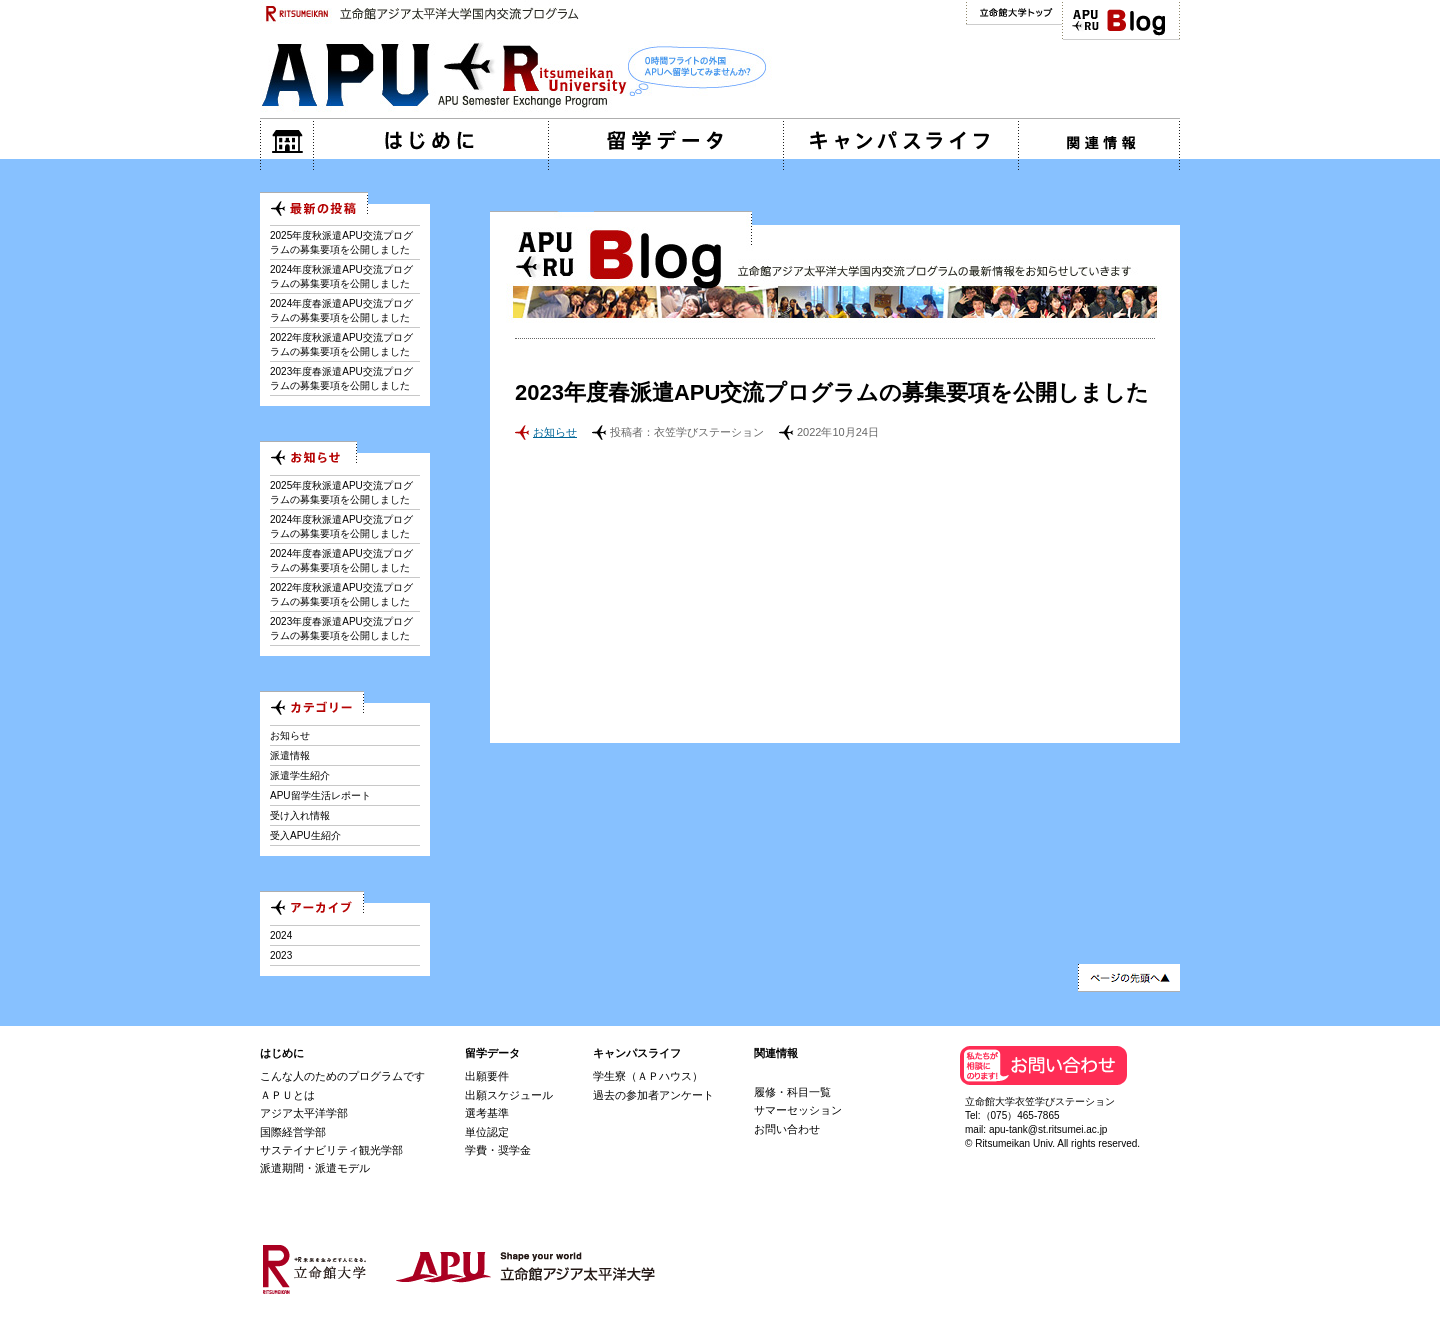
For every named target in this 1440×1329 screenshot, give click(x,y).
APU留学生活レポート (320, 795)
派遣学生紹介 (300, 775)
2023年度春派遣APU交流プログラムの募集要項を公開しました (341, 378)
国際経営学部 (293, 1132)
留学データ (492, 1053)
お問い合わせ (787, 1129)
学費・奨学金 (498, 1150)
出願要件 (487, 1076)
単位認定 (487, 1132)
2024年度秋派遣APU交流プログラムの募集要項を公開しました (341, 276)
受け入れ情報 (300, 815)
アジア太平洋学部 (304, 1113)
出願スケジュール (509, 1095)
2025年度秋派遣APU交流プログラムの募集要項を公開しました (341, 242)
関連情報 (776, 1053)
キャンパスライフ (637, 1053)
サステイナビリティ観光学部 (331, 1150)
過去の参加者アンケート (653, 1095)
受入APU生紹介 (305, 835)
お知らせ (555, 432)
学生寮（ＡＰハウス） (648, 1076)
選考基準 (487, 1113)
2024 (281, 935)
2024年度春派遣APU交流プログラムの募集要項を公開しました (341, 310)
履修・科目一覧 (792, 1092)
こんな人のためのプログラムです (342, 1076)
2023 (281, 955)
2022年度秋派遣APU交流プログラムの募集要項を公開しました (341, 344)
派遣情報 (290, 755)
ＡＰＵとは (287, 1095)
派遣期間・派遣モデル (315, 1168)
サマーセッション (798, 1110)
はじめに (282, 1053)
